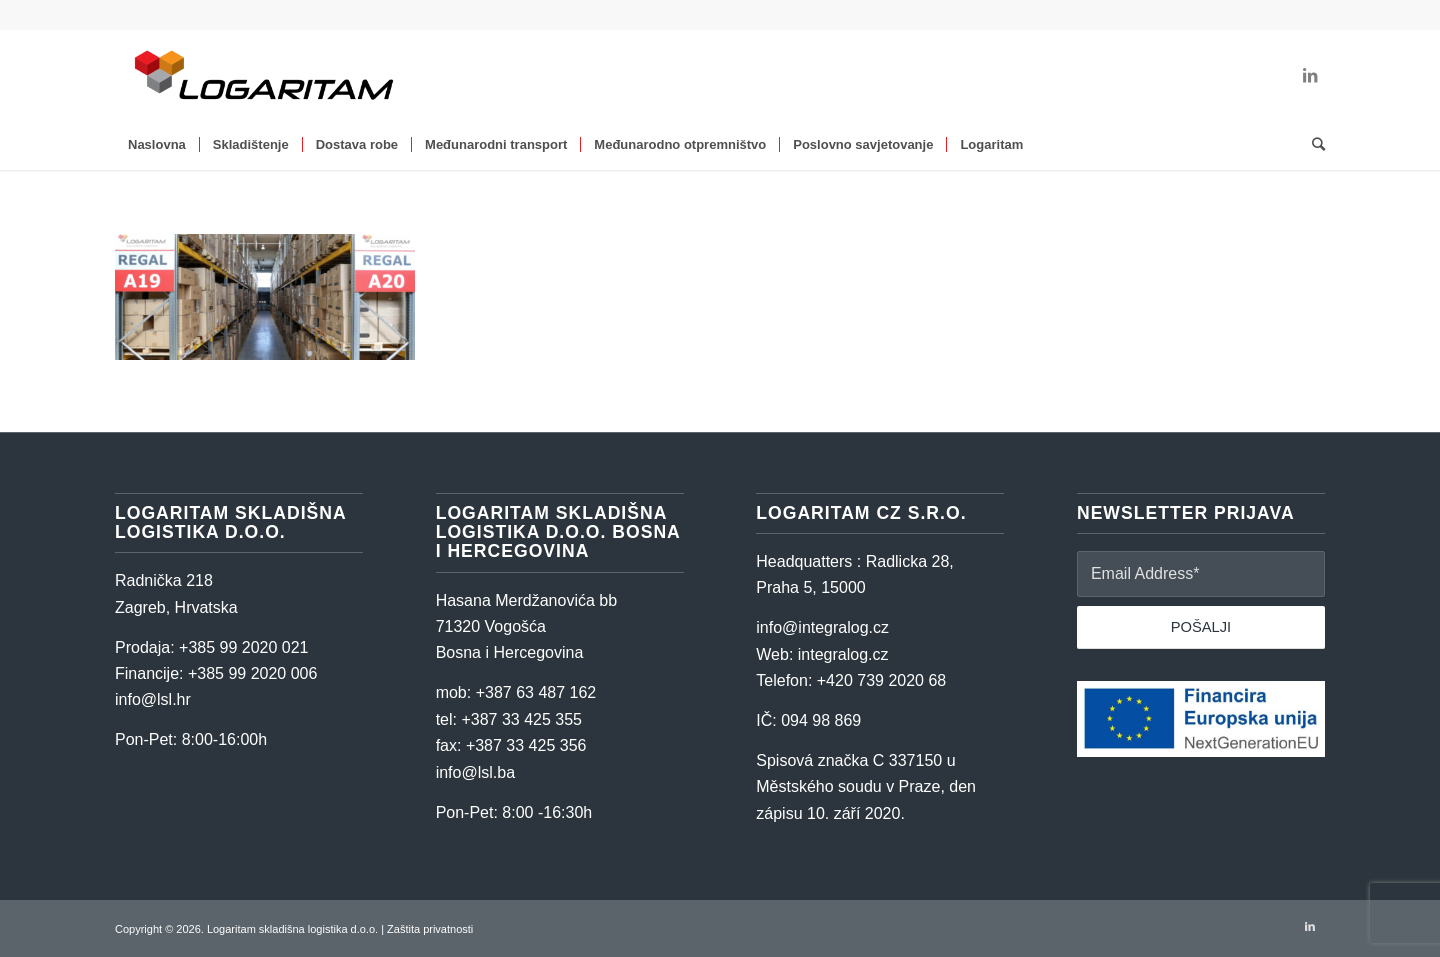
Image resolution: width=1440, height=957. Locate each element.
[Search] (1312, 145)
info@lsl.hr (153, 699)
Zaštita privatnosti (430, 929)
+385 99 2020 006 (252, 673)
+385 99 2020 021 (243, 647)
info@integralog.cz (822, 627)
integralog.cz (843, 654)
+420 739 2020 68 (881, 680)
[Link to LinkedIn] (1310, 75)
